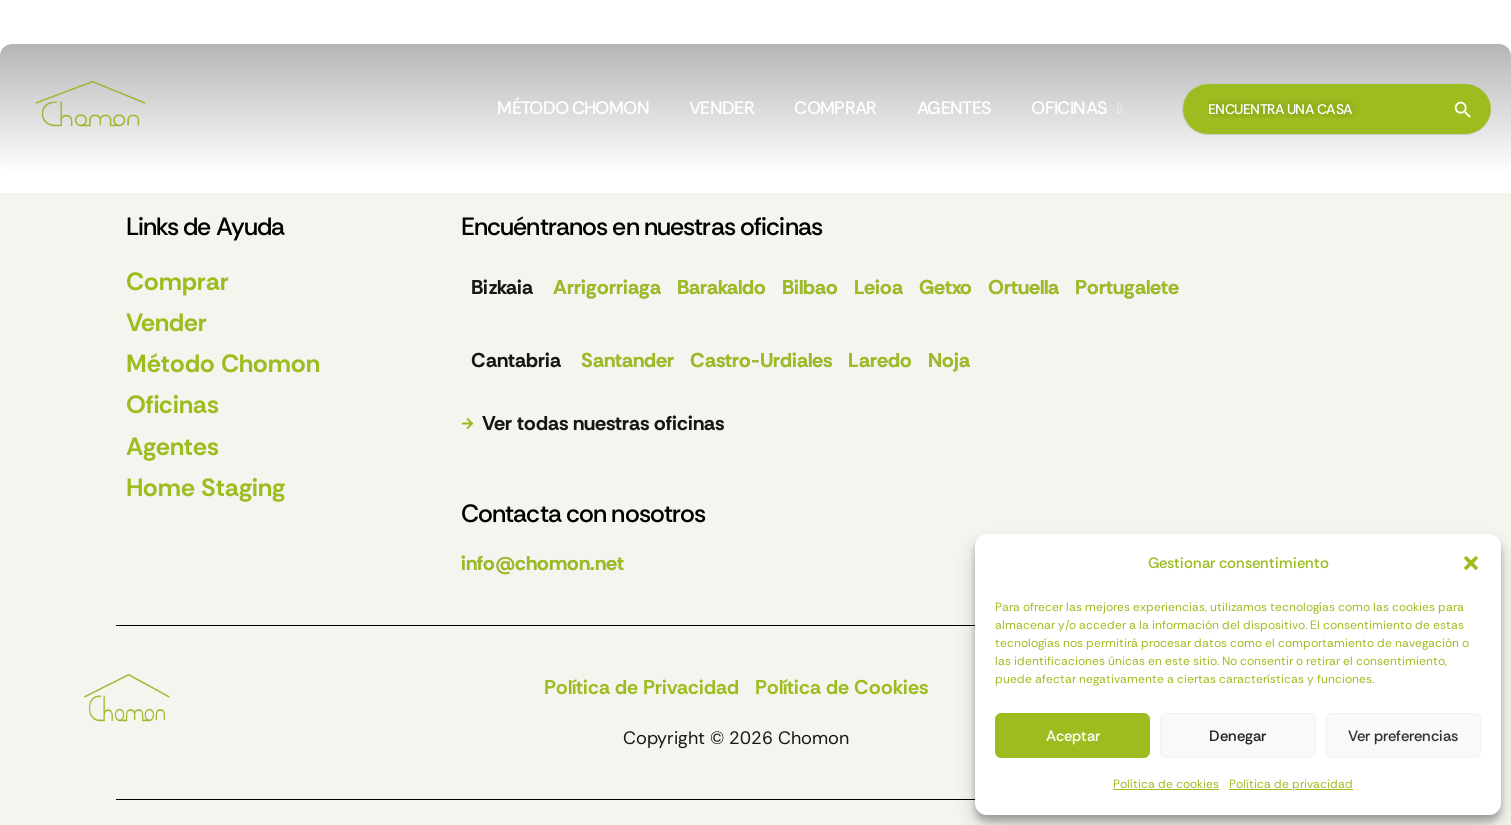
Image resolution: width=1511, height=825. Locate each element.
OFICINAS (1076, 109)
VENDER (721, 109)
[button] (1471, 563)
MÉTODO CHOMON (573, 109)
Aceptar (1073, 736)
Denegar (1237, 736)
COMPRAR (835, 109)
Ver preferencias (1403, 736)
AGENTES (954, 109)
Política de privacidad (1291, 784)
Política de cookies (1166, 784)
